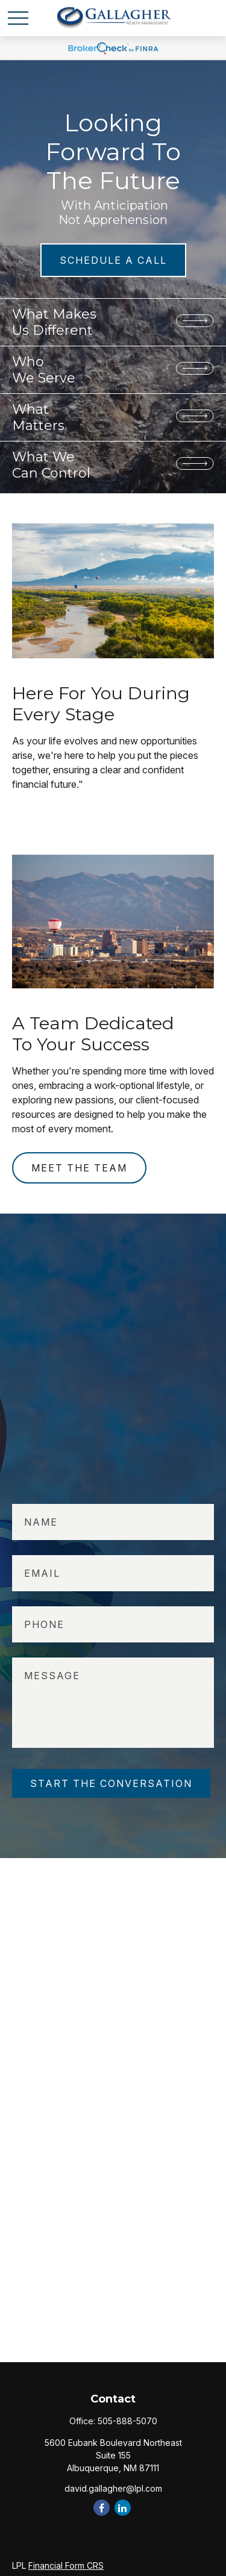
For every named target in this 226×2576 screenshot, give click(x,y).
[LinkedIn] (123, 2508)
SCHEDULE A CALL (113, 260)
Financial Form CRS (66, 2565)
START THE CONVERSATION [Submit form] (111, 1783)
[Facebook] (101, 2508)
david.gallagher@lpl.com (113, 2488)
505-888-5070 (127, 2421)
